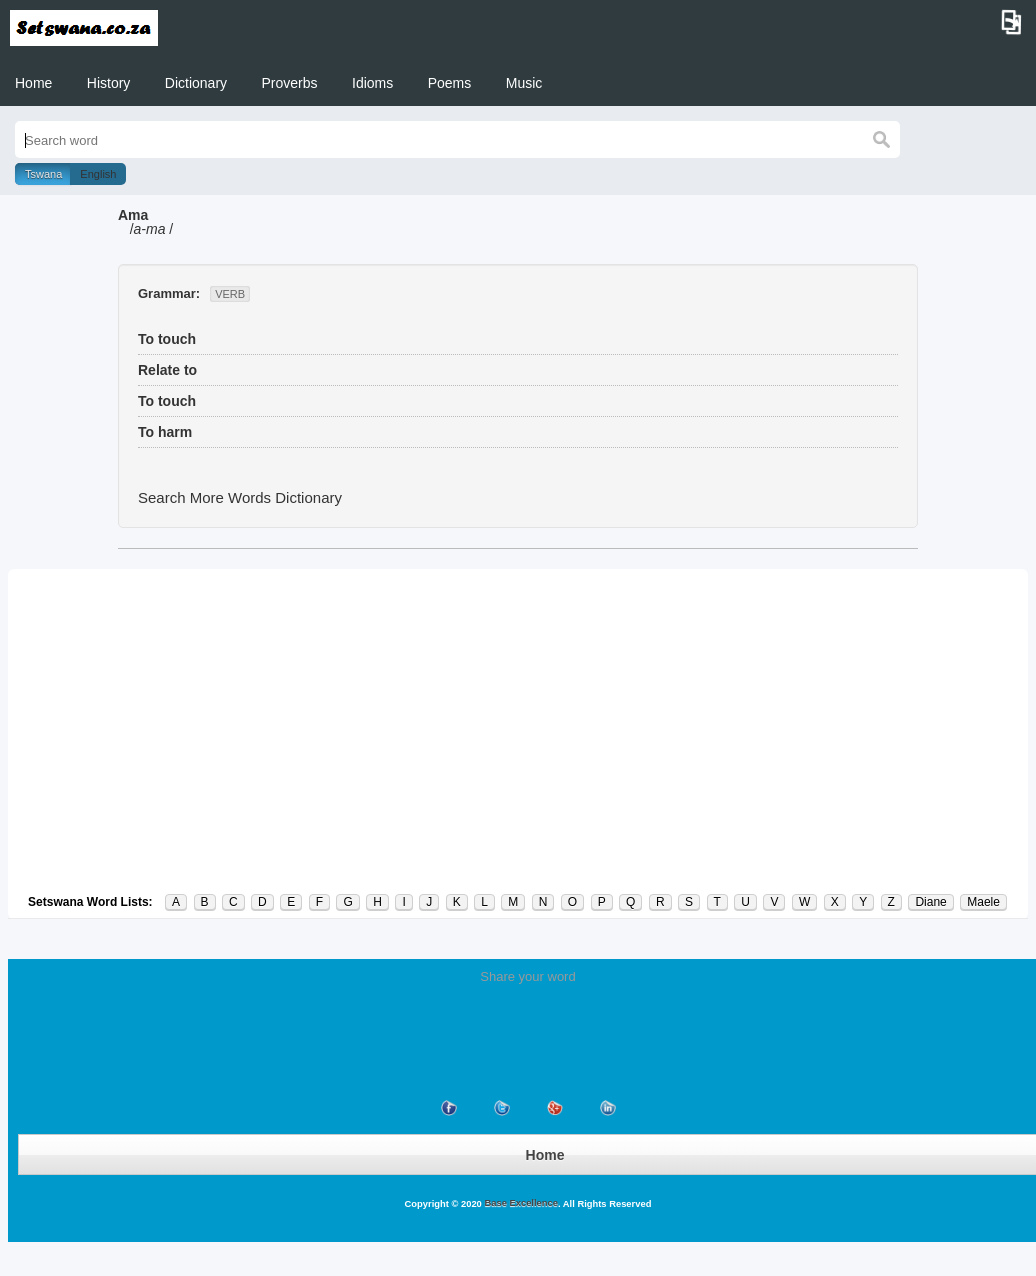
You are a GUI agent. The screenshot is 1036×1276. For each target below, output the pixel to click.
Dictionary (196, 83)
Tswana (43, 174)
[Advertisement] (518, 731)
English (98, 174)
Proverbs (290, 83)
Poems (450, 83)
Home (33, 83)
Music (524, 83)
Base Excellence (520, 1203)
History (109, 83)
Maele (983, 902)
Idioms (372, 83)
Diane (930, 902)
